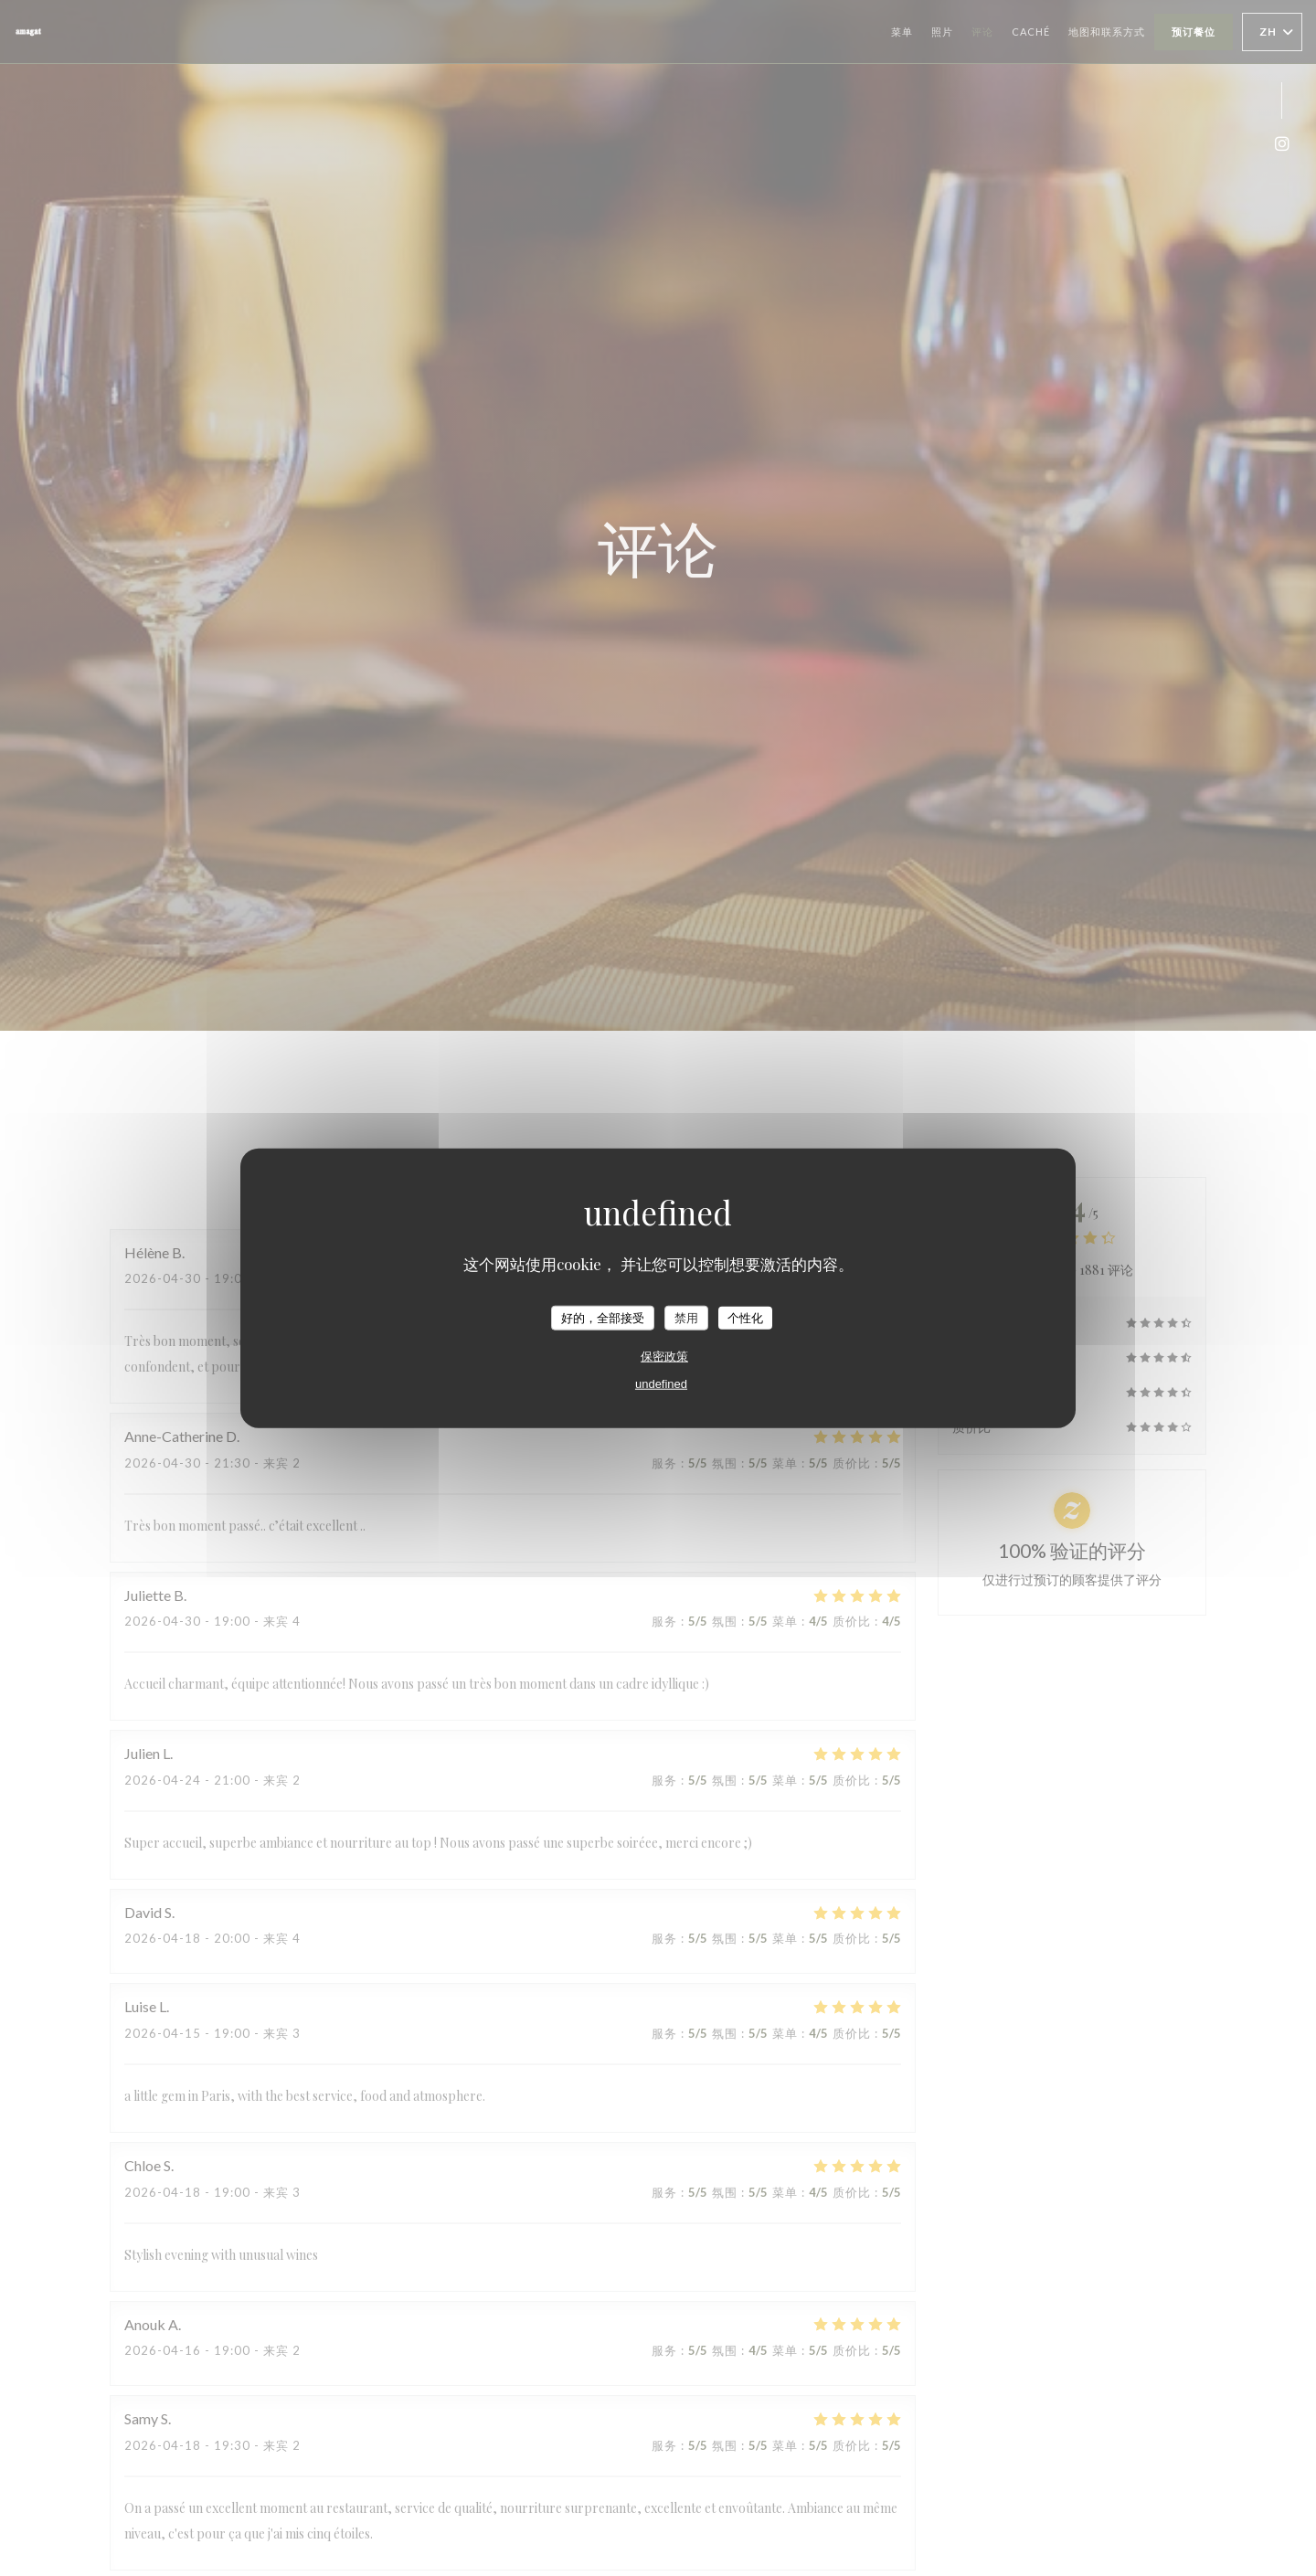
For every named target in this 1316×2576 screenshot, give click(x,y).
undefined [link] (661, 1384)
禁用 (686, 1317)
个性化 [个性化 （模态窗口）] (745, 1317)
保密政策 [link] (664, 1356)
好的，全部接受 (602, 1317)
